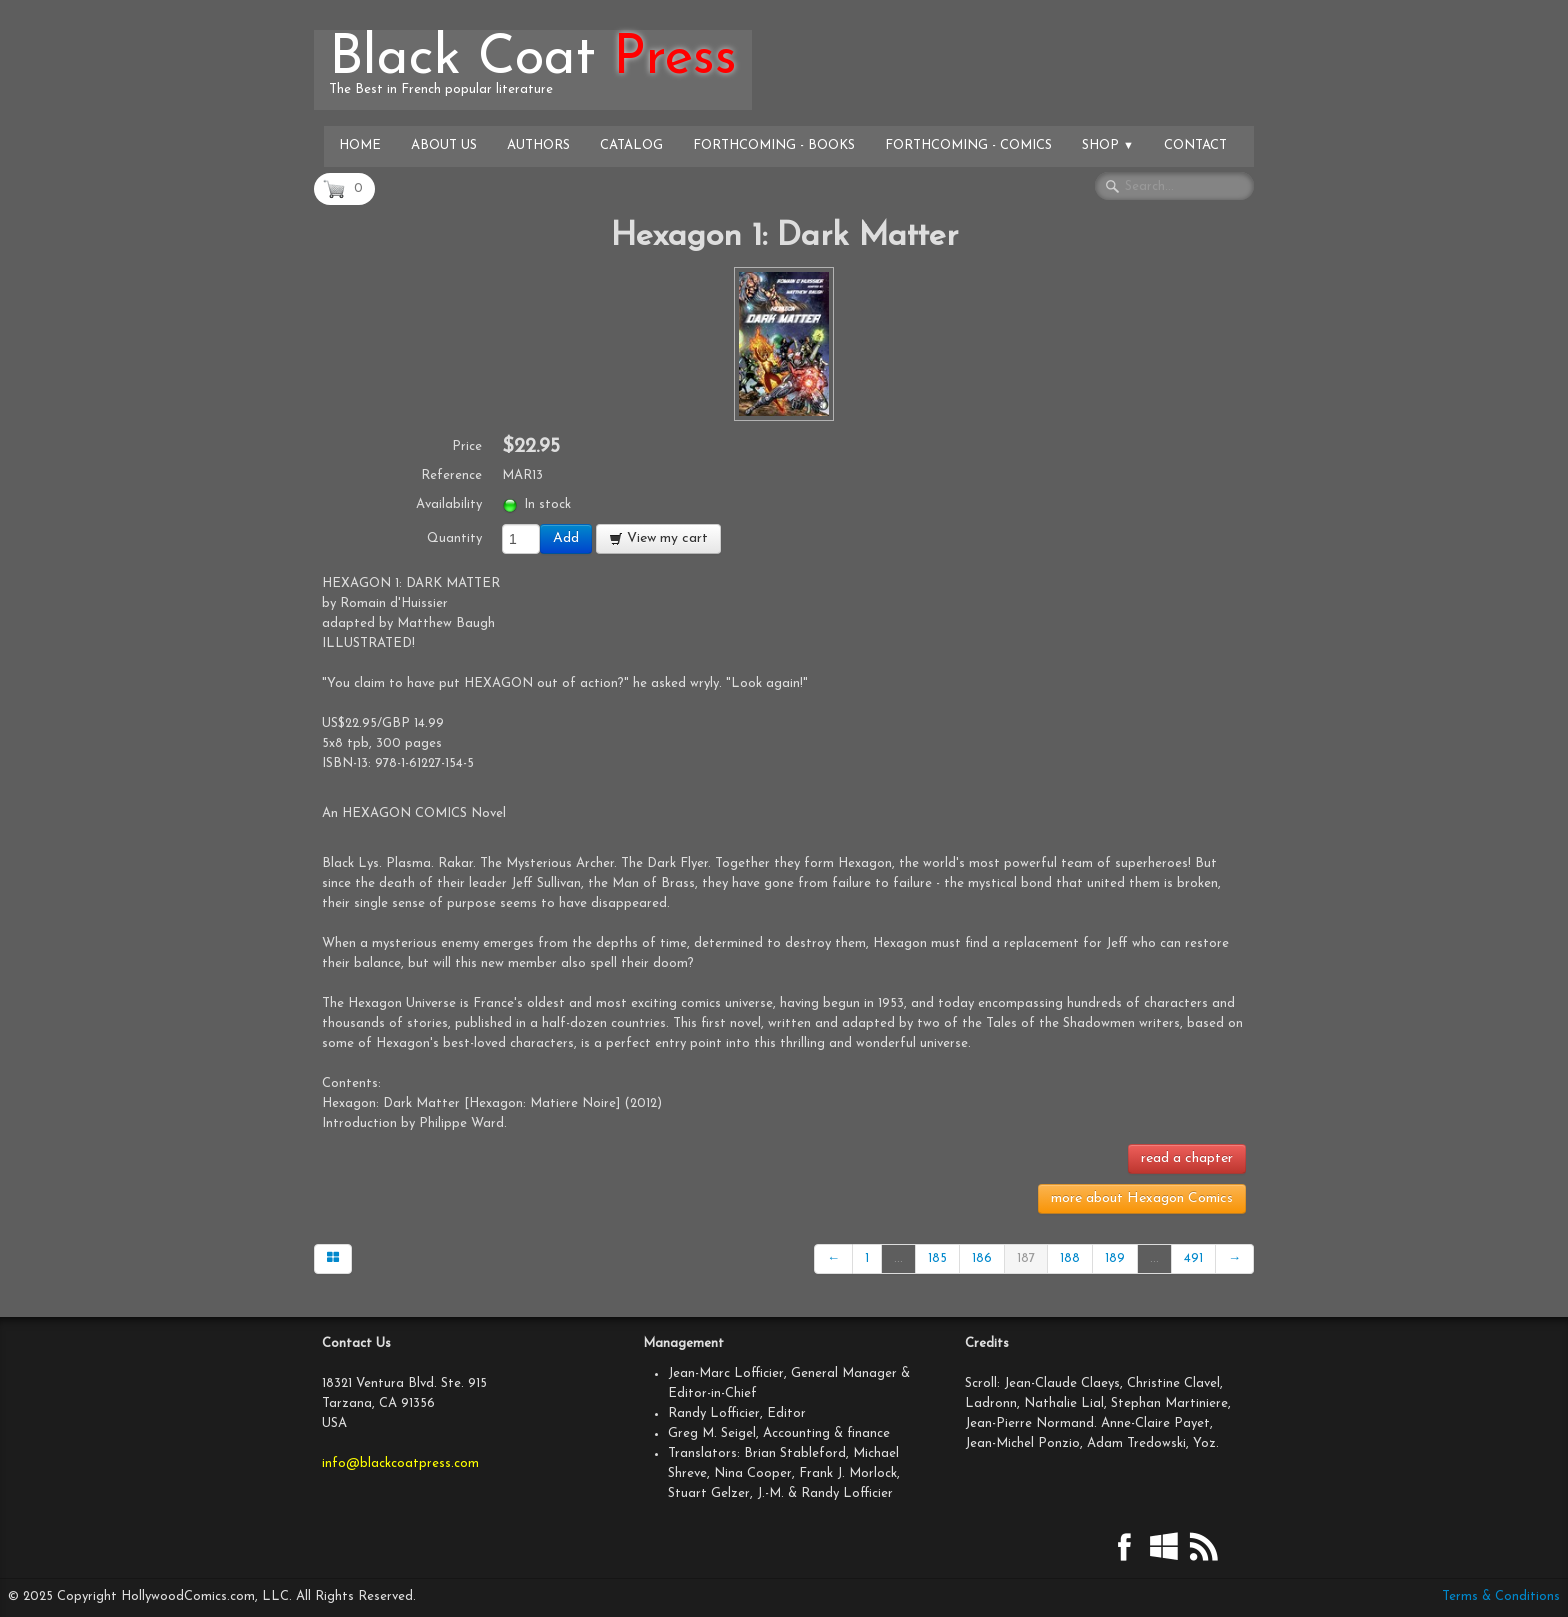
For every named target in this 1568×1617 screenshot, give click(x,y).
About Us (444, 145)
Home (360, 145)
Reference (451, 475)
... (898, 1258)
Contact (1195, 145)
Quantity (454, 538)
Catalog (631, 145)
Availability (449, 504)
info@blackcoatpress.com (400, 1463)
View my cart (658, 538)
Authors (538, 145)
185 (937, 1258)
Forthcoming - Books (774, 145)
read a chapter (1187, 1158)
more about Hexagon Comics (1142, 1198)
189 (1115, 1258)
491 (1193, 1258)
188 (1070, 1258)
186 (982, 1258)
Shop (1108, 145)
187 (1026, 1258)
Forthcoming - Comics (968, 145)
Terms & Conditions (1501, 1596)
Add (566, 538)
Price (467, 446)
